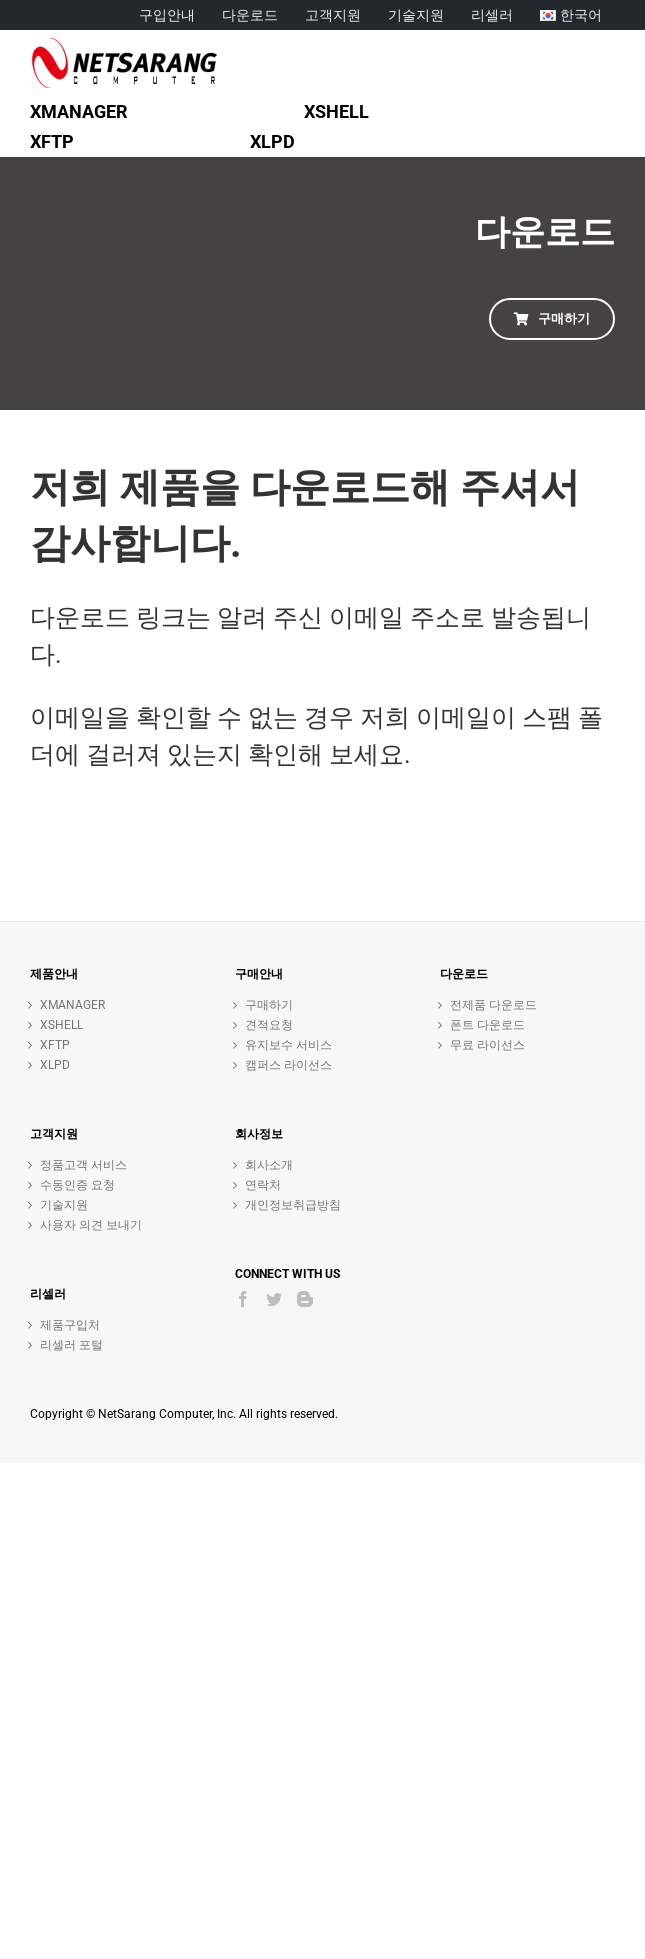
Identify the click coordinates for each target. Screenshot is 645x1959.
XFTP (55, 1045)
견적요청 (269, 1025)
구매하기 (269, 1005)
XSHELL (61, 1025)
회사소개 (269, 1165)
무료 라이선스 (487, 1045)
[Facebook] (243, 1299)
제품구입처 (70, 1325)
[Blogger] (305, 1299)
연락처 (263, 1185)
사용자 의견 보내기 (91, 1225)
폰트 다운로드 (487, 1025)
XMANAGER (72, 1005)
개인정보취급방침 (293, 1205)
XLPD (55, 1065)
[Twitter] (274, 1299)
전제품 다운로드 (493, 1005)
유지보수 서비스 (288, 1045)
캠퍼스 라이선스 (288, 1065)
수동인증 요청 (77, 1185)
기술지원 (64, 1205)
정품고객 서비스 (83, 1165)
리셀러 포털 (71, 1345)
